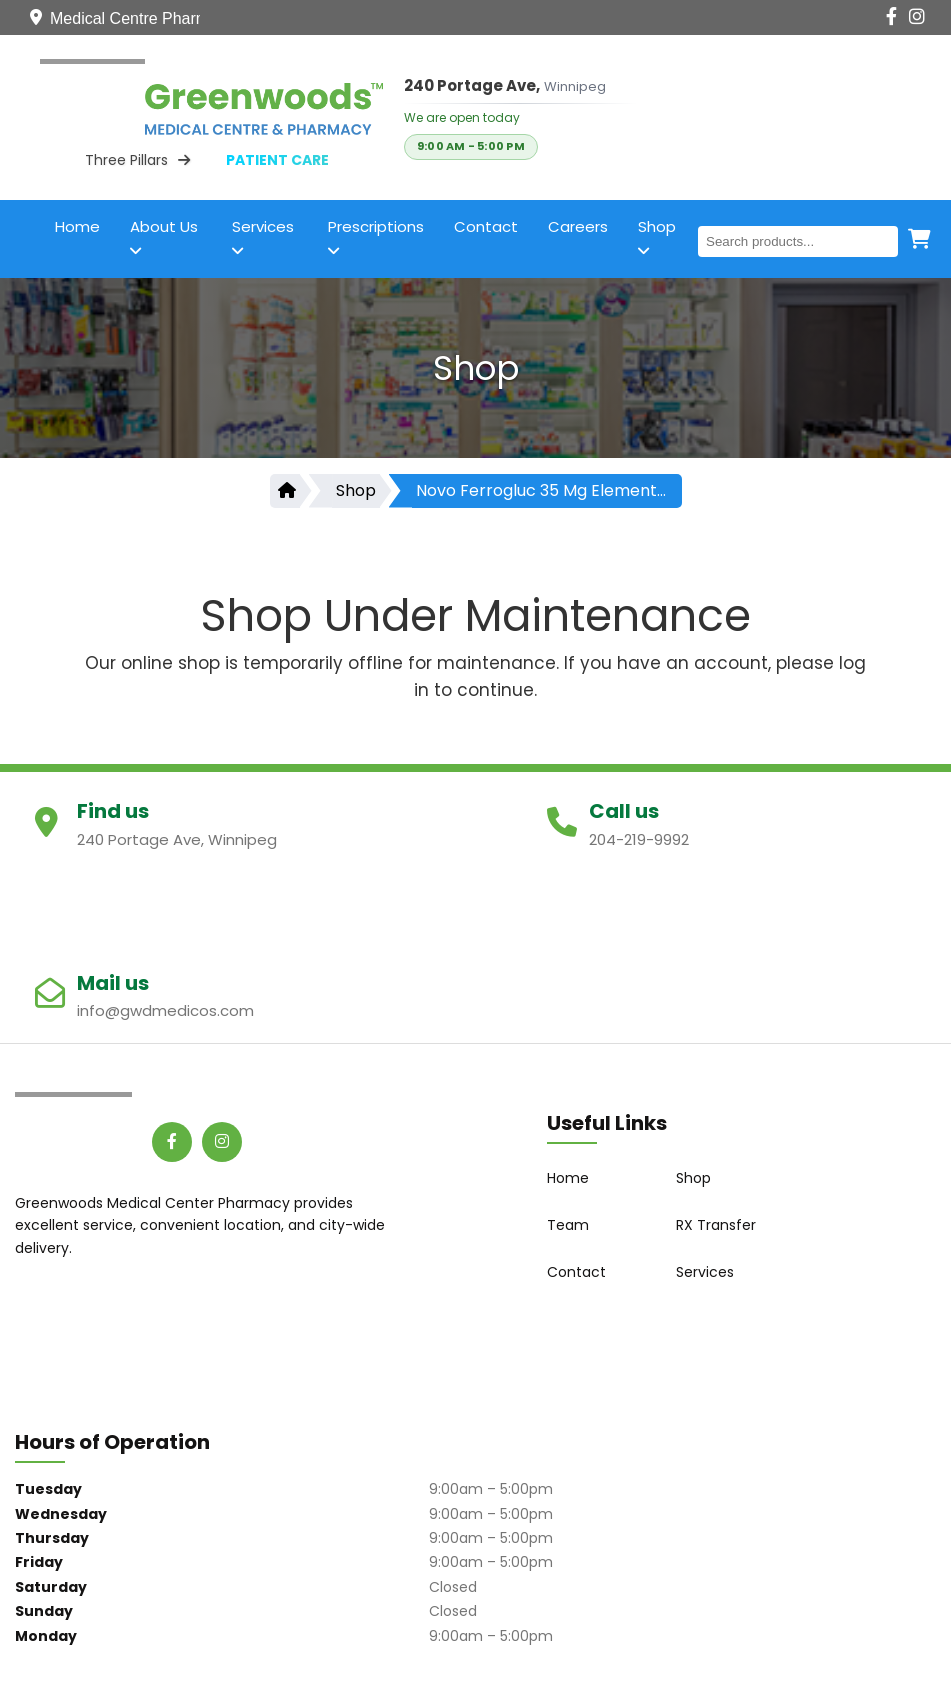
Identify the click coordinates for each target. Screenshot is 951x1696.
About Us (164, 237)
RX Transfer (716, 1225)
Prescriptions (376, 237)
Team (568, 1225)
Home (77, 226)
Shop (657, 237)
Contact (486, 226)
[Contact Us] (762, 17)
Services (263, 237)
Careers (578, 226)
